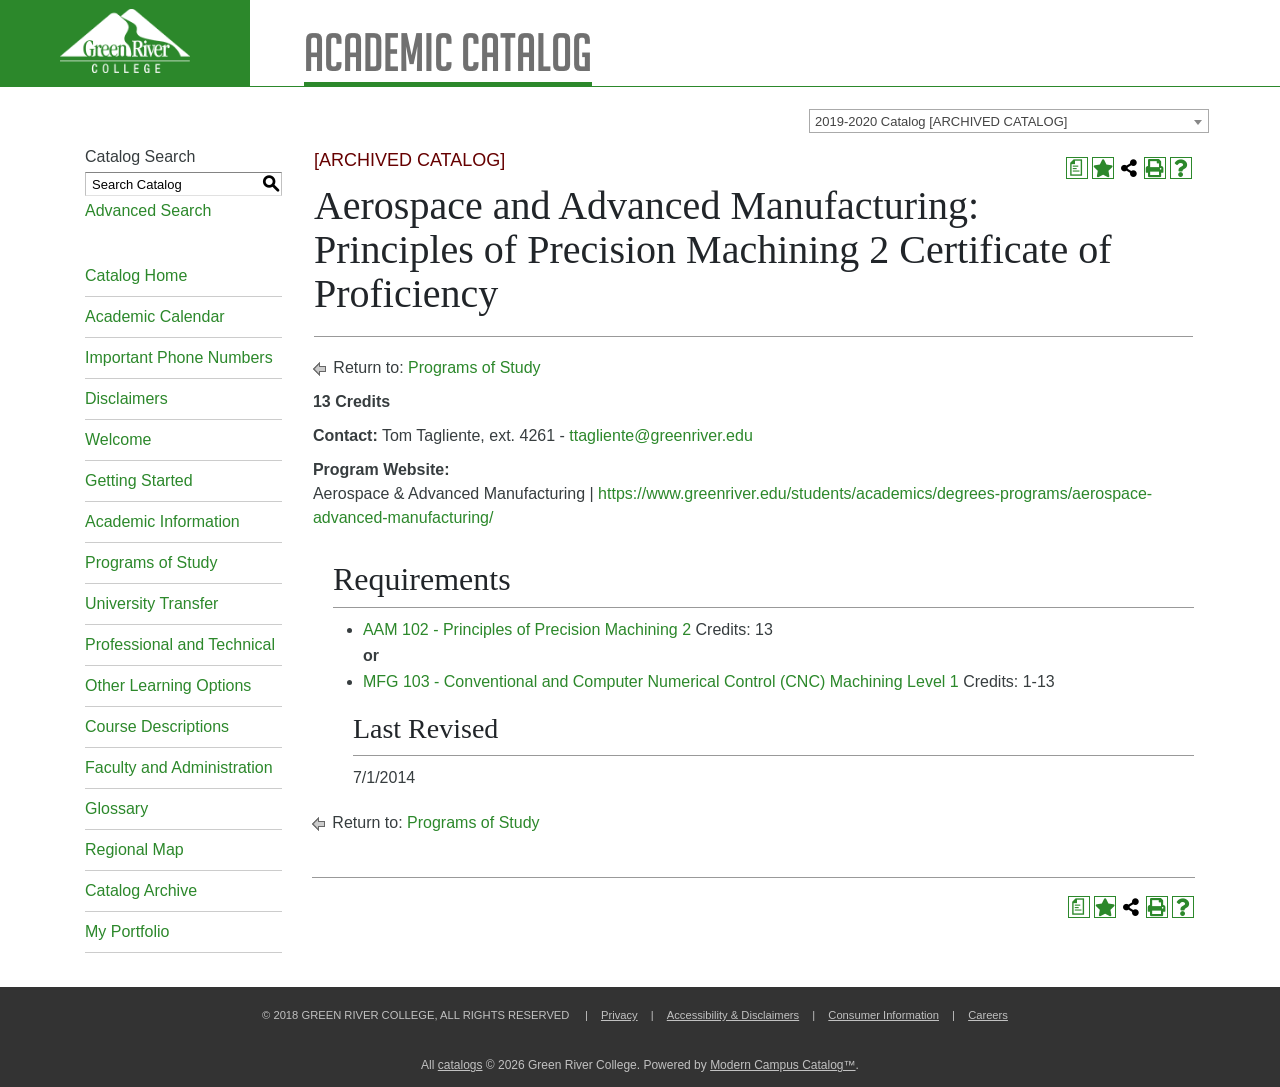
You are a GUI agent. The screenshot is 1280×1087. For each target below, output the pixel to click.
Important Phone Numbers (179, 357)
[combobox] (1009, 121)
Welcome (118, 439)
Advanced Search (148, 210)
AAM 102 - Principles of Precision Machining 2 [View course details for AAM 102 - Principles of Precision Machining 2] (527, 629)
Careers (988, 1015)
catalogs (460, 1065)
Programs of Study (151, 562)
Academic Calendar (155, 316)
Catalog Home (136, 275)
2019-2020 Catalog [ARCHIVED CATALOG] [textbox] (941, 121)
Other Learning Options (168, 685)
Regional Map (134, 849)
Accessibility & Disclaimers (733, 1015)
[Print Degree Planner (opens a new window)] (1077, 168)
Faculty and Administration (179, 767)
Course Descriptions (157, 726)
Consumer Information (883, 1015)
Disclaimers (126, 398)
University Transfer (151, 603)
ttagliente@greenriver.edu (660, 435)
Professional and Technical (180, 644)
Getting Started (139, 480)
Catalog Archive (141, 890)
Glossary (116, 808)
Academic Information (162, 521)
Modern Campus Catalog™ (782, 1065)
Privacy (619, 1015)
